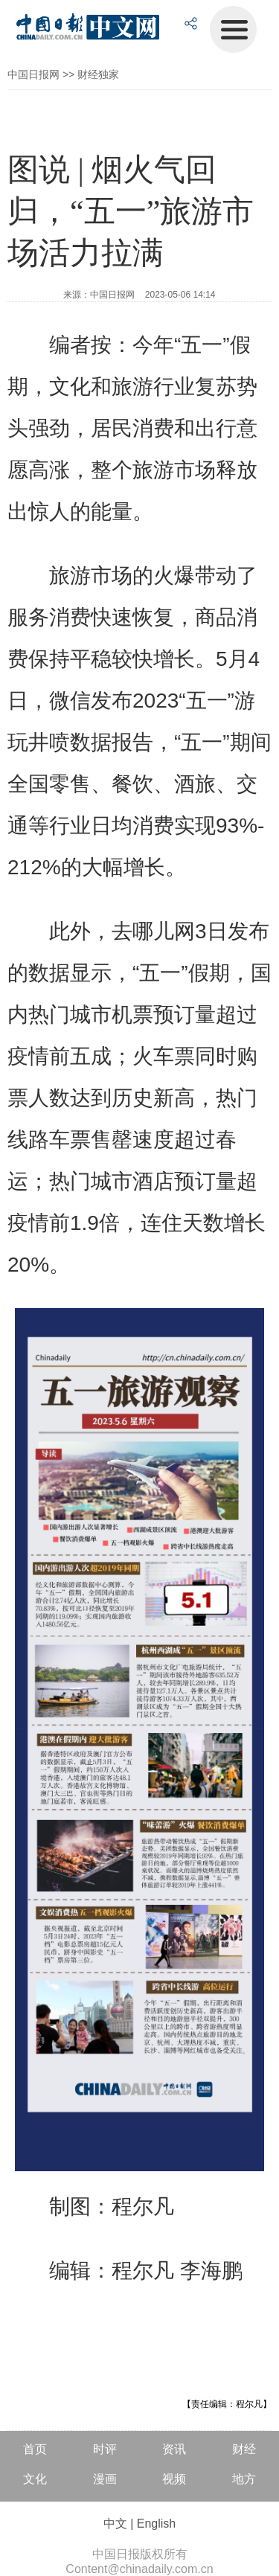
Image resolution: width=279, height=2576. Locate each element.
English (156, 2523)
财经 (244, 2449)
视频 (174, 2479)
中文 (115, 2523)
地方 (244, 2479)
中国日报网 (33, 74)
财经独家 (98, 74)
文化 (35, 2479)
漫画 (105, 2479)
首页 (35, 2449)
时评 (105, 2449)
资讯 (174, 2449)
